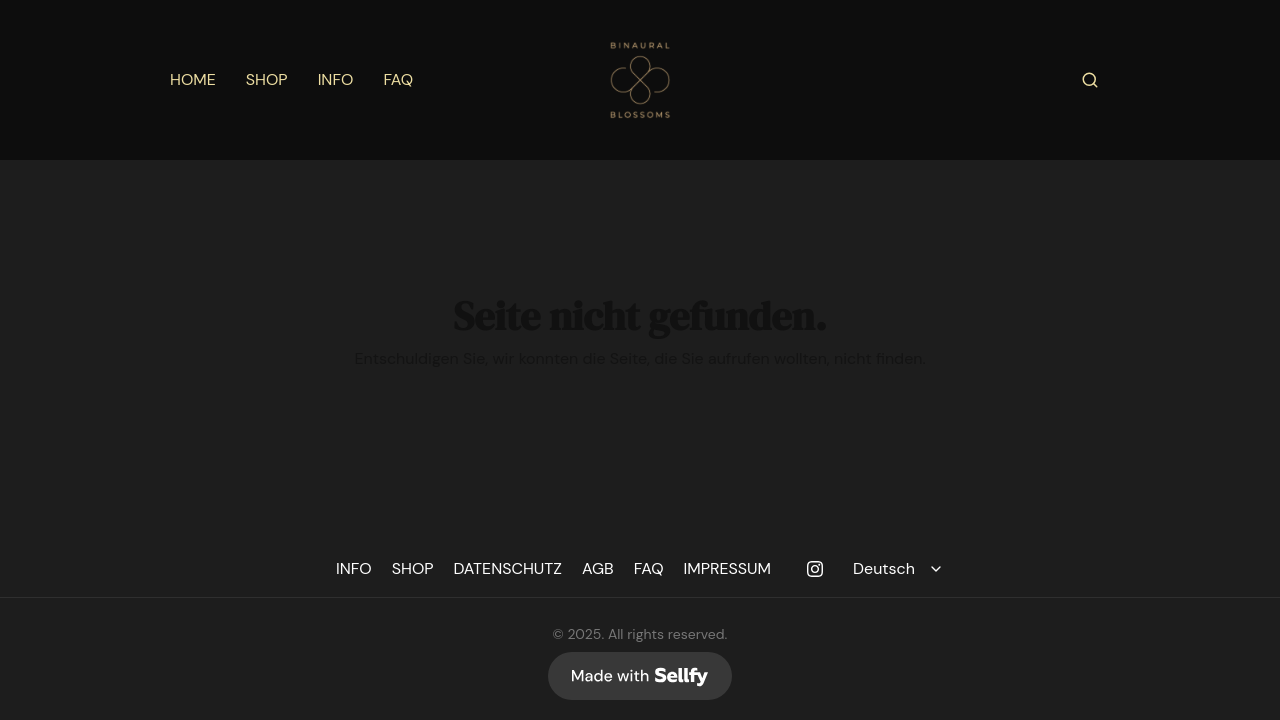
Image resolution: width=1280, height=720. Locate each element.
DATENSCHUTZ (508, 568)
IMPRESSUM (728, 568)
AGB (598, 568)
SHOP (267, 80)
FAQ (398, 80)
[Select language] (900, 569)
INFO (336, 80)
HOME (193, 80)
